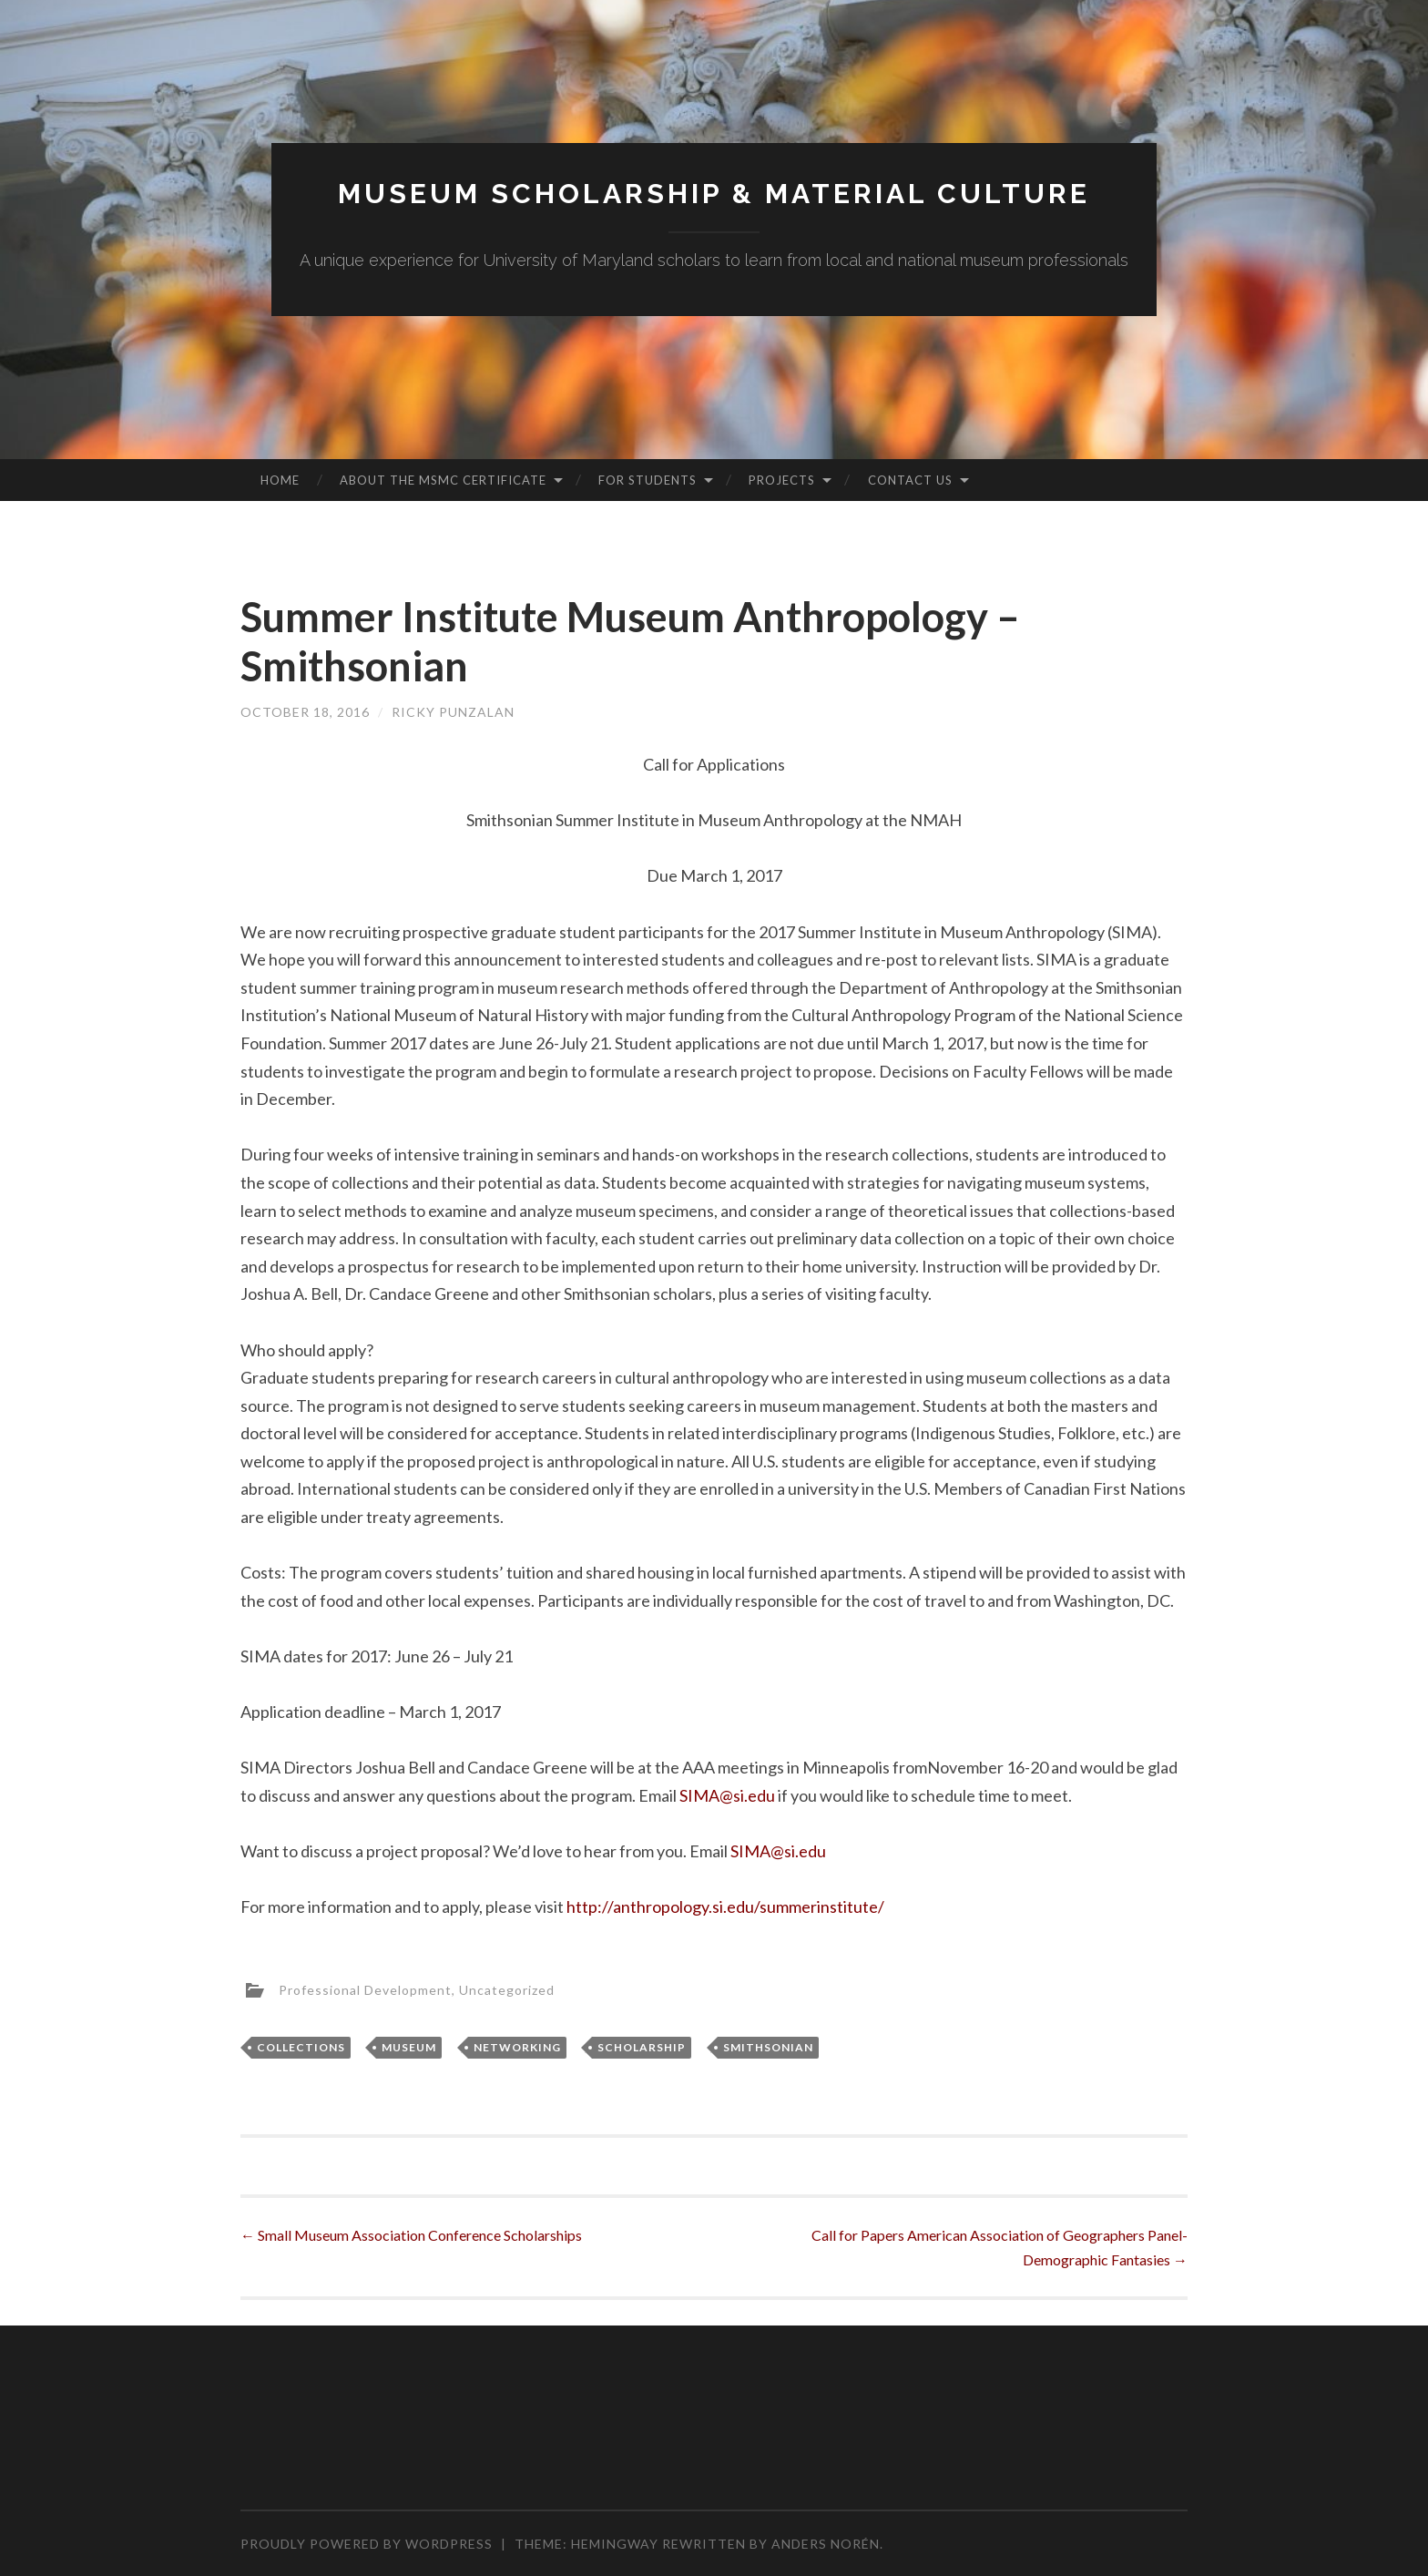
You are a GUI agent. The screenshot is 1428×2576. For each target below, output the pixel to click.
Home (280, 480)
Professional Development (365, 1990)
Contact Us (910, 480)
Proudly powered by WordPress (366, 2543)
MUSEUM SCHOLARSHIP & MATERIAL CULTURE (714, 194)
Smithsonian (768, 2047)
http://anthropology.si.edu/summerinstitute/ (725, 1906)
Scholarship (641, 2047)
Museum (409, 2047)
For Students (647, 480)
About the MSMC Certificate (443, 480)
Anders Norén (825, 2543)
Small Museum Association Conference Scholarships (411, 2235)
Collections (301, 2047)
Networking (517, 2047)
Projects (782, 480)
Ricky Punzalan (453, 712)
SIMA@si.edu (727, 1795)
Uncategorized (507, 1990)
